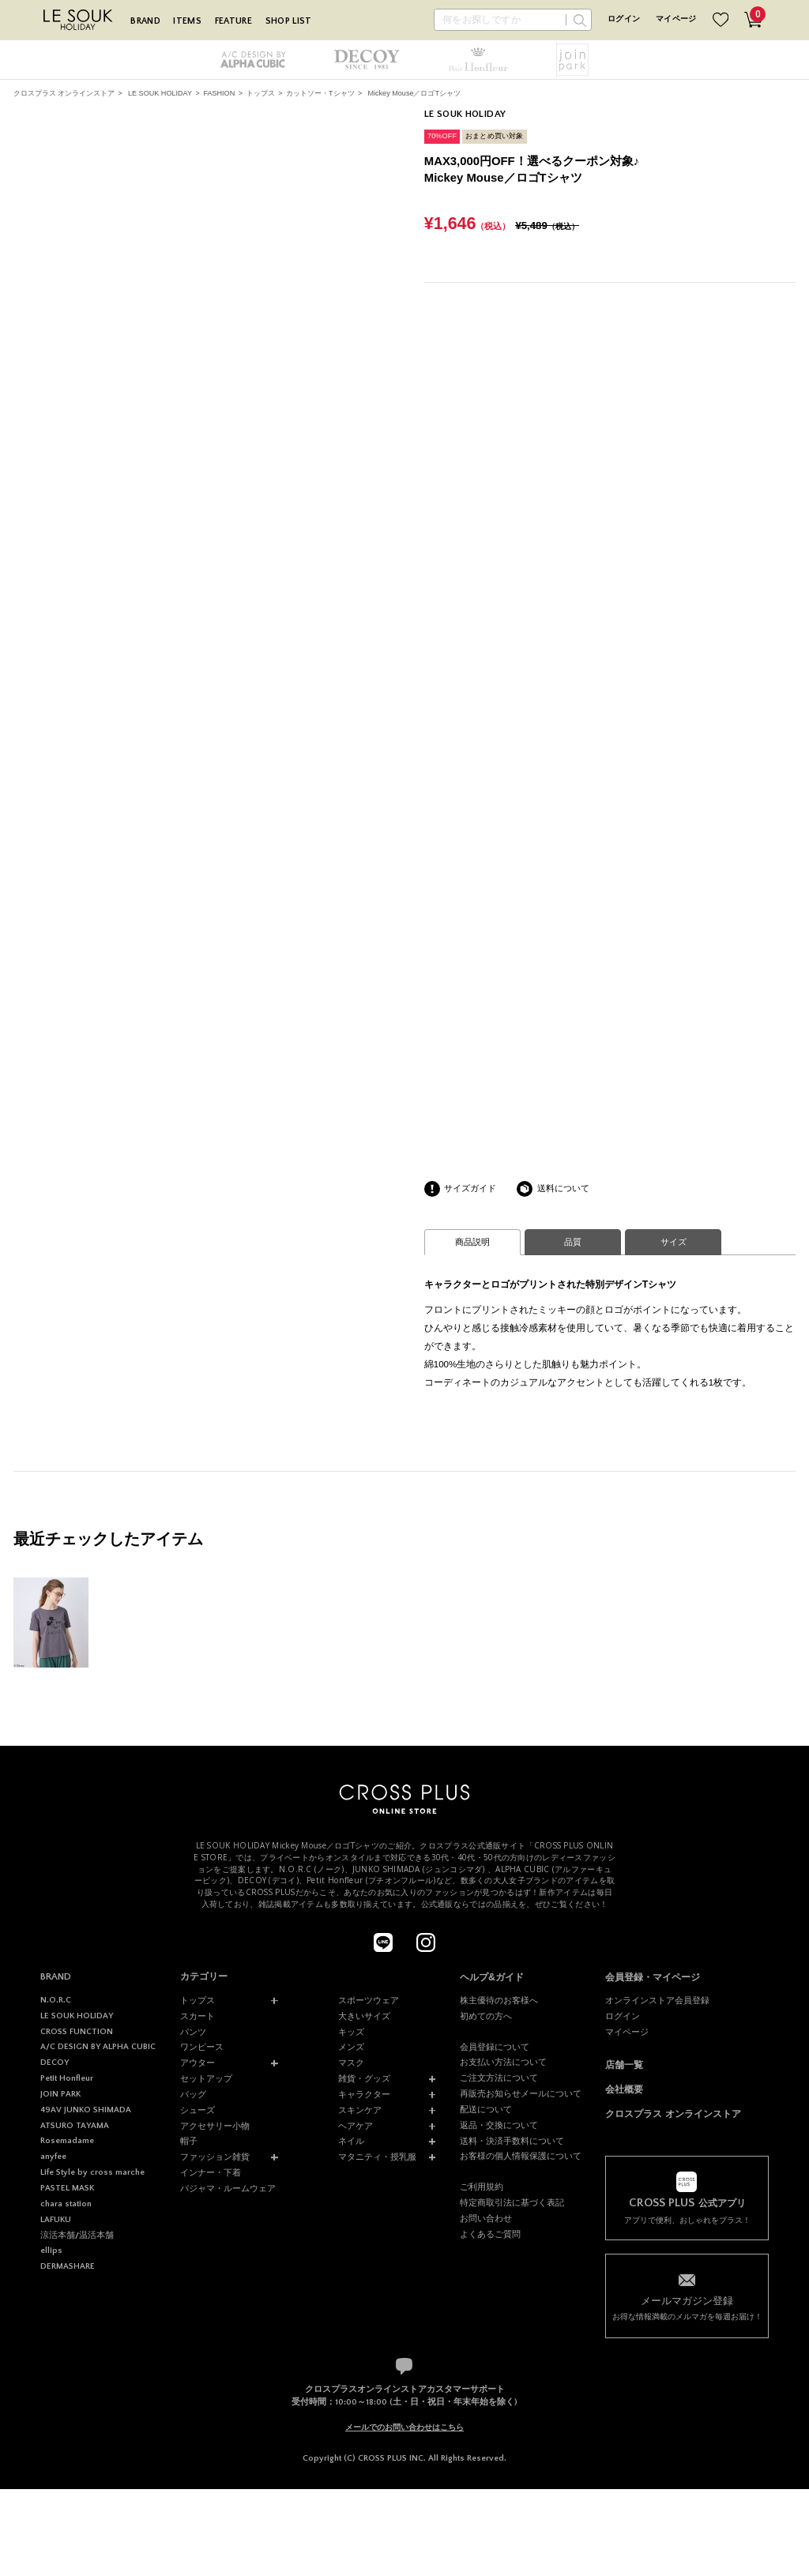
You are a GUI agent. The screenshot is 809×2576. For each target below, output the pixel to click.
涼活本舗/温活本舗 (77, 2235)
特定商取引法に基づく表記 (512, 2202)
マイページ (676, 19)
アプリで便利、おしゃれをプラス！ (686, 2210)
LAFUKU (55, 2219)
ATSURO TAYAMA (74, 2125)
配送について (486, 2109)
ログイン (624, 19)
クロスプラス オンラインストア (64, 93)
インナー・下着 (210, 2172)
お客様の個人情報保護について (520, 2155)
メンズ (351, 2046)
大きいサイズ (364, 2016)
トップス (260, 93)
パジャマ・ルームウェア (228, 2188)
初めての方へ (486, 2016)
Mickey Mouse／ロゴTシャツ (414, 93)
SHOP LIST (288, 21)
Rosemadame (67, 2140)
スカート (197, 2016)
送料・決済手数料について (512, 2140)
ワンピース (202, 2046)
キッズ (351, 2031)
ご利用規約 (481, 2186)
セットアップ (206, 2078)
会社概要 (624, 2089)
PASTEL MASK (67, 2188)
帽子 (189, 2140)
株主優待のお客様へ (499, 2000)
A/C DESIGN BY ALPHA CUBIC (98, 2046)
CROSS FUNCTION (76, 2031)
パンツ (193, 2031)
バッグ (193, 2094)
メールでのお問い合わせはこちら (404, 2427)
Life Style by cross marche (92, 2172)
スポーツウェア (368, 2000)
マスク (351, 2062)
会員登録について (494, 2046)
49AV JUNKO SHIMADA (85, 2110)
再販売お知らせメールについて (520, 2093)
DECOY (54, 2062)
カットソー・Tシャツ (320, 93)
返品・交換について (499, 2125)
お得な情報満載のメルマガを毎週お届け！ (686, 2307)
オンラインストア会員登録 (657, 2000)
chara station (66, 2204)
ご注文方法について (499, 2077)
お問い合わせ (486, 2218)
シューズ (197, 2110)
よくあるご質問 (490, 2234)
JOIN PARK (60, 2094)
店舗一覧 (624, 2064)
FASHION (219, 93)
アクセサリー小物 (215, 2125)
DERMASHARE (67, 2266)
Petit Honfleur (66, 2078)
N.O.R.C (55, 2000)
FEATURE (233, 21)
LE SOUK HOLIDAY (160, 93)
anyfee (53, 2156)
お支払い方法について (503, 2061)
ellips (51, 2250)
